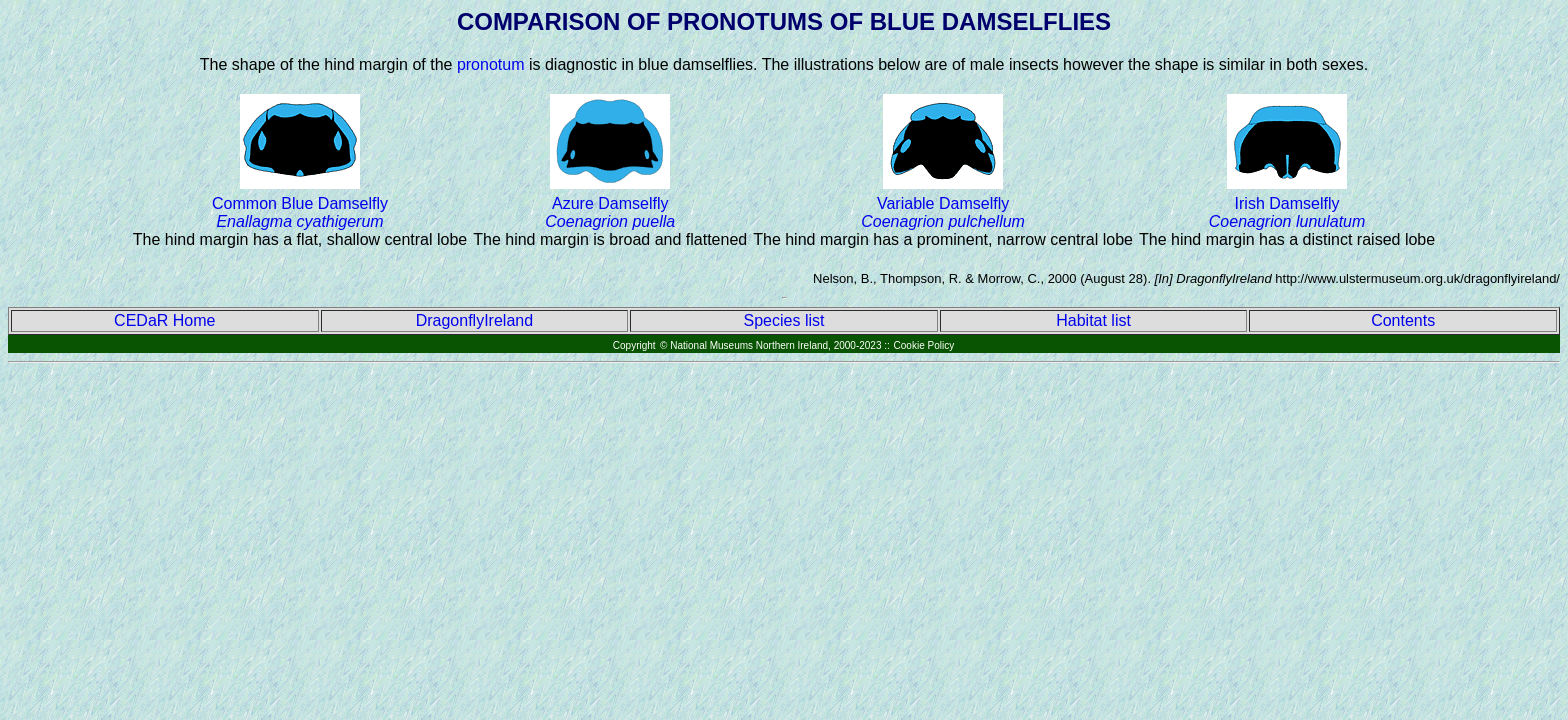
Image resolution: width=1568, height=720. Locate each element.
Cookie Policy (924, 345)
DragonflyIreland (474, 320)
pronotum (491, 64)
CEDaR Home (164, 320)
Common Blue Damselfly (300, 212)
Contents (1403, 320)
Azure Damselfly (610, 212)
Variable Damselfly (943, 212)
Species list (784, 320)
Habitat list (1093, 320)
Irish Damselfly (1287, 212)
